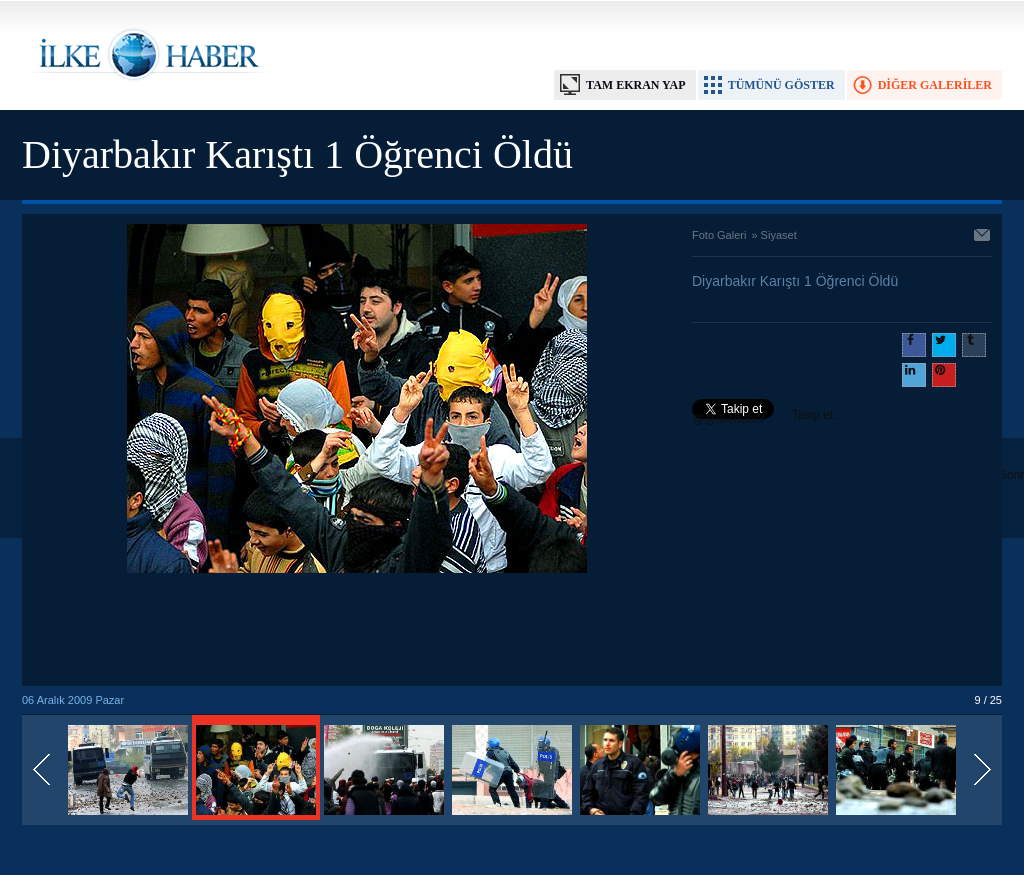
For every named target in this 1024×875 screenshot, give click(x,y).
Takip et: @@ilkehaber (764, 417)
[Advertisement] (357, 631)
